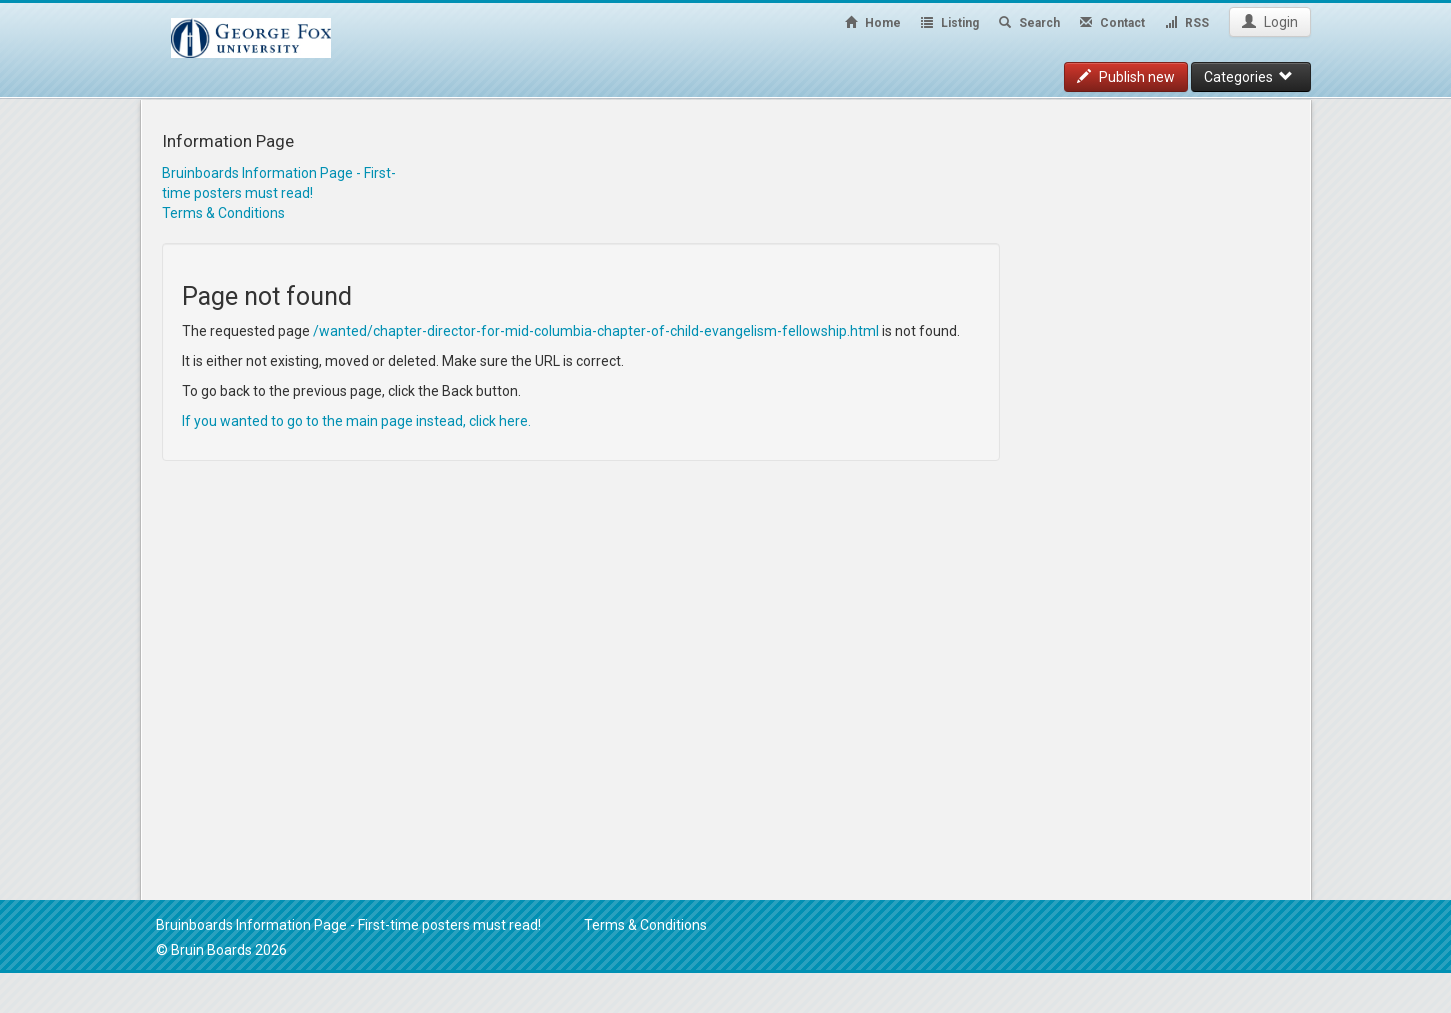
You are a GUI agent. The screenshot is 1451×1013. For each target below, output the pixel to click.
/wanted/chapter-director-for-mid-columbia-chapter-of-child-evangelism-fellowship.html (596, 331)
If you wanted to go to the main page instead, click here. (356, 421)
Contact (1112, 23)
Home (873, 23)
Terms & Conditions (223, 213)
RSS (1187, 23)
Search (1029, 23)
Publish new (1126, 77)
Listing (950, 23)
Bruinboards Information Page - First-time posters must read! (348, 925)
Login (1270, 22)
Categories (1248, 77)
